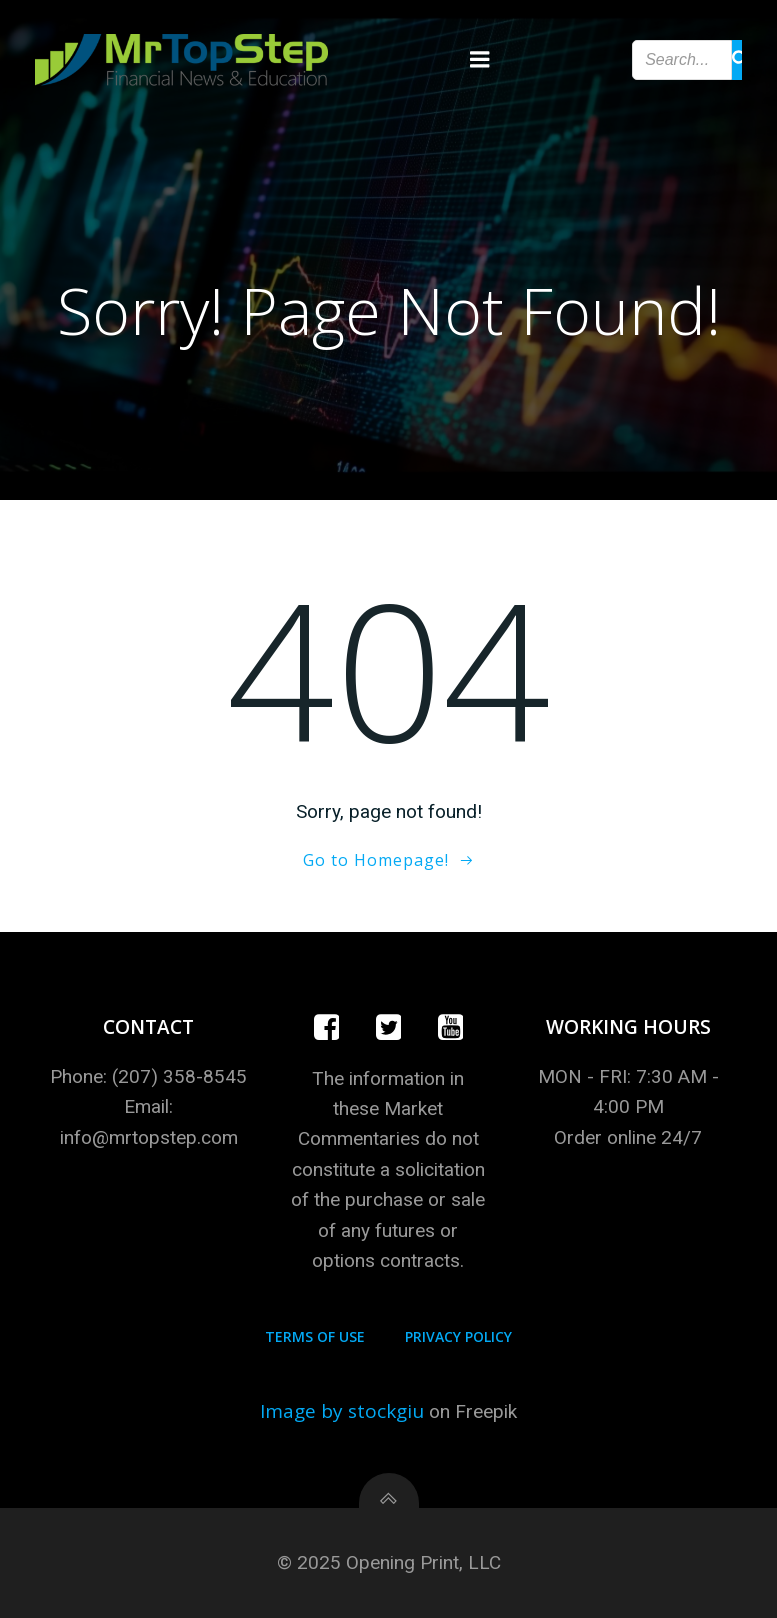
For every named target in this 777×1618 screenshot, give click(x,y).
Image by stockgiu (342, 1411)
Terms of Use (315, 1336)
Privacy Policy (458, 1336)
